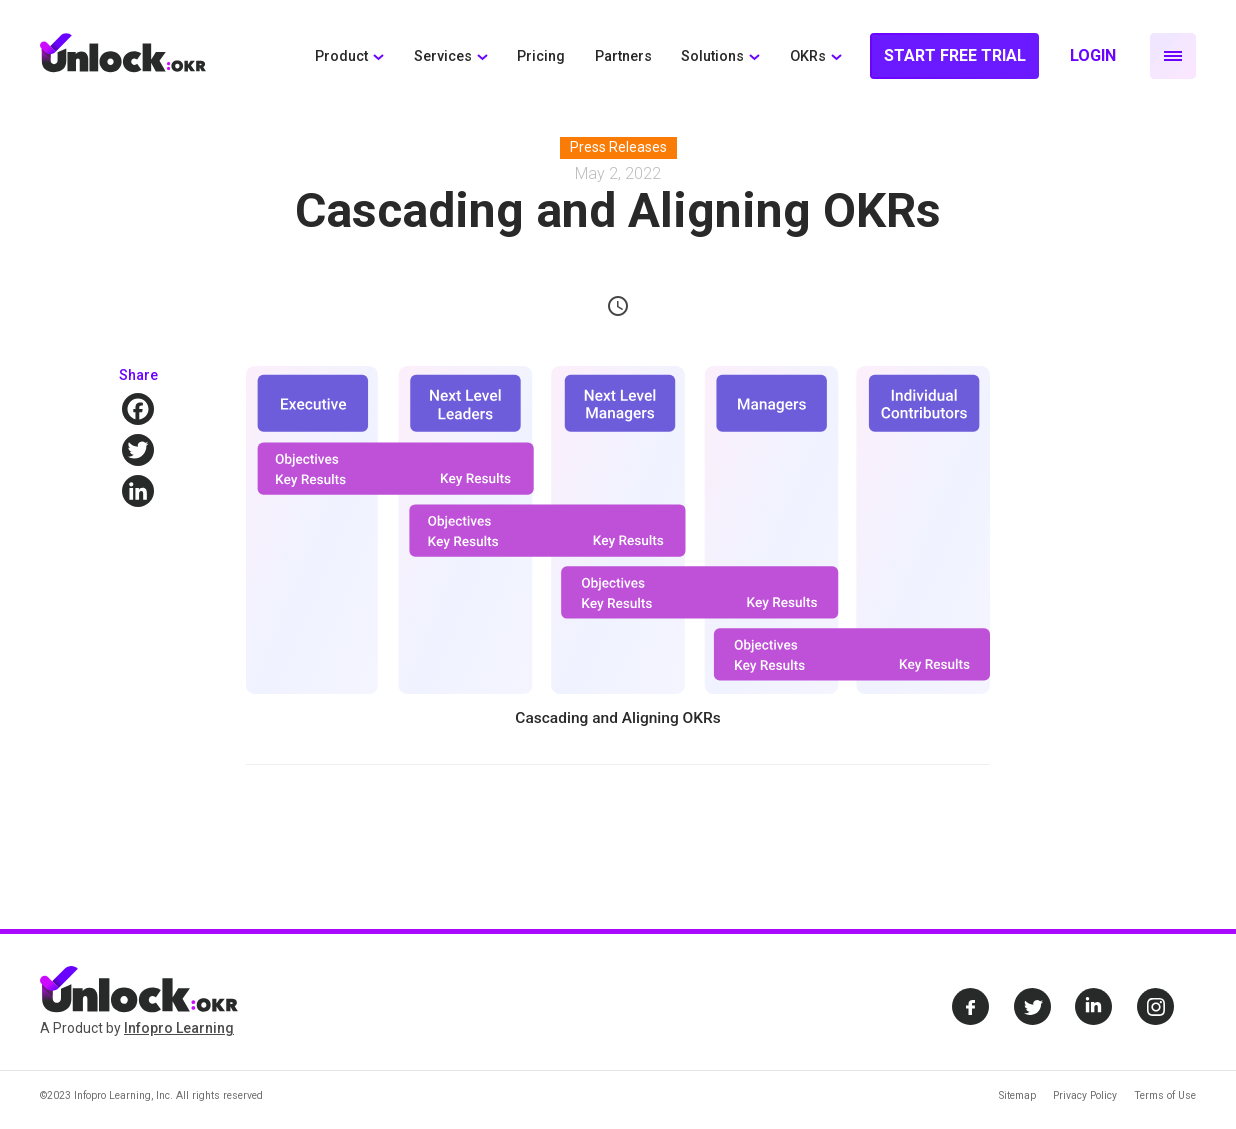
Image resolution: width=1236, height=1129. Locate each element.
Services (443, 56)
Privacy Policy (1085, 1095)
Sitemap (1017, 1095)
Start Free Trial (955, 55)
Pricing (541, 56)
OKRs (808, 56)
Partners (623, 56)
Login (1093, 55)
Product (341, 56)
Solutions (712, 56)
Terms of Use (1165, 1095)
